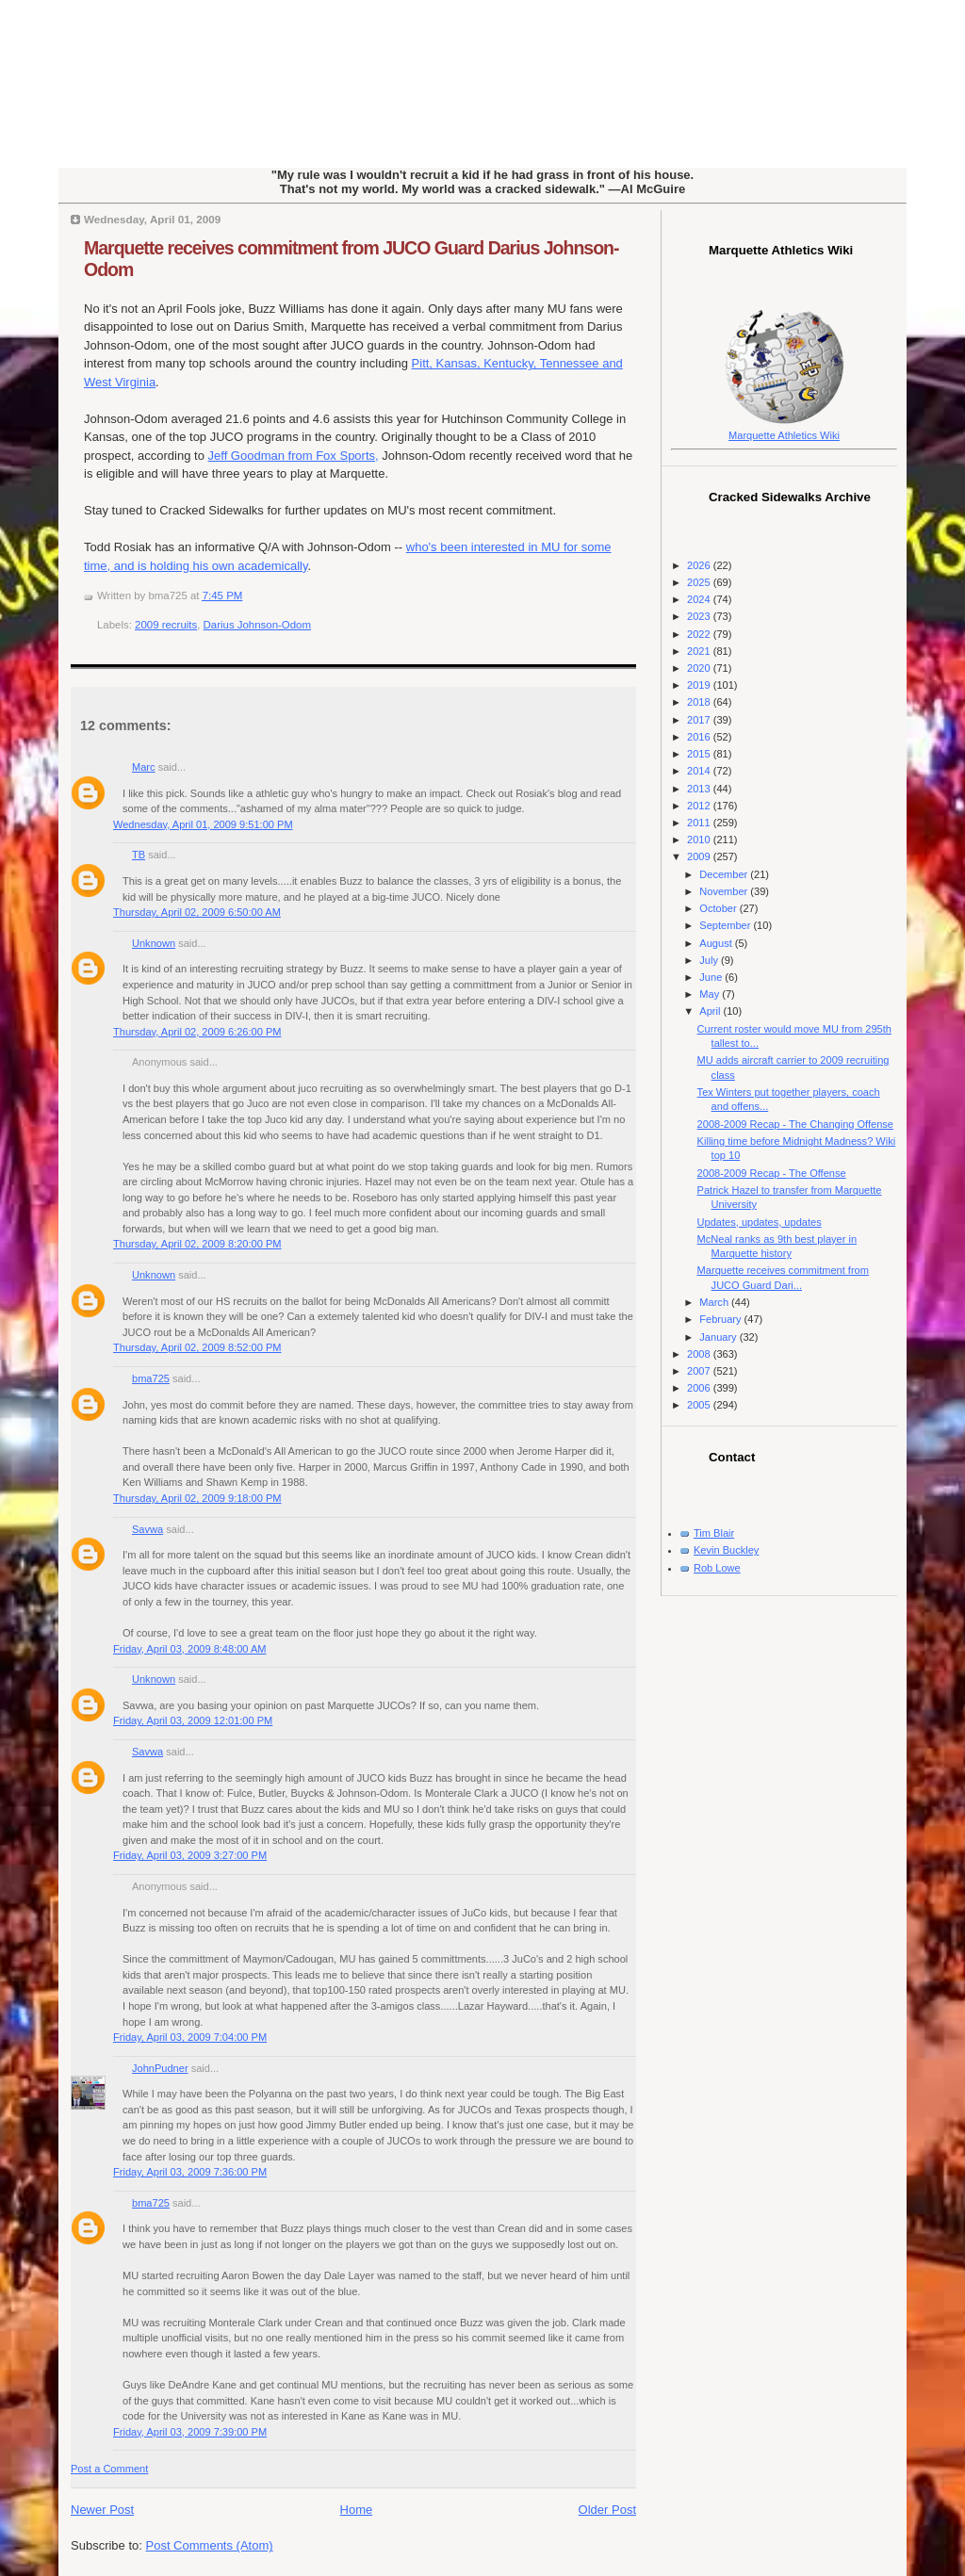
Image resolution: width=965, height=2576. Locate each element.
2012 (700, 805)
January (719, 1337)
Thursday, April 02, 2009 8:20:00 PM (197, 1243)
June (712, 977)
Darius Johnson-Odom (257, 624)
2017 (700, 720)
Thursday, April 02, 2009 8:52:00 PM (197, 1347)
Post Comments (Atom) (209, 2545)
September (726, 925)
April (711, 1011)
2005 (700, 1404)
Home (356, 2510)
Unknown (153, 943)
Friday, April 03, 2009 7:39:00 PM (190, 2431)
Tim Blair (714, 1533)
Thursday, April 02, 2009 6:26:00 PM (197, 1031)
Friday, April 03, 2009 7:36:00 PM (190, 2171)
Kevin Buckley (726, 1550)
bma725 (151, 1378)
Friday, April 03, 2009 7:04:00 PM (190, 2037)
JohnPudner (160, 2068)
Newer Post (102, 2510)
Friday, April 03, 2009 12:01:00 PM (192, 1720)
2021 (700, 651)
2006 (700, 1388)
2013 (700, 788)
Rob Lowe (717, 1567)
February (721, 1319)
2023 (700, 616)
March (715, 1302)
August (716, 943)
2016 (700, 736)
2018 (700, 702)
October (719, 908)
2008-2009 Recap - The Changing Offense (795, 1124)
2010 (700, 839)
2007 (700, 1371)
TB (138, 854)
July (710, 960)
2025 (700, 582)
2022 (700, 634)
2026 (700, 565)
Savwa (147, 1529)
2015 (700, 753)
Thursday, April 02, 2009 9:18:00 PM (197, 1498)
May (710, 994)
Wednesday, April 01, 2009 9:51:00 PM (203, 824)
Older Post (607, 2510)
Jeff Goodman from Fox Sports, (293, 455)
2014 (700, 770)
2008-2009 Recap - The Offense (771, 1173)
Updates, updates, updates (759, 1222)
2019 (700, 685)
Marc (143, 767)
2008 (700, 1354)
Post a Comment (109, 2468)
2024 (700, 599)
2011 (700, 822)
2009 (700, 856)
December (724, 874)
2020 (700, 668)
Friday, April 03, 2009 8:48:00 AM (190, 1649)
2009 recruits (166, 624)
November (724, 891)
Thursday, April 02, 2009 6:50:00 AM (197, 912)
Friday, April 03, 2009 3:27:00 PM (190, 1855)
